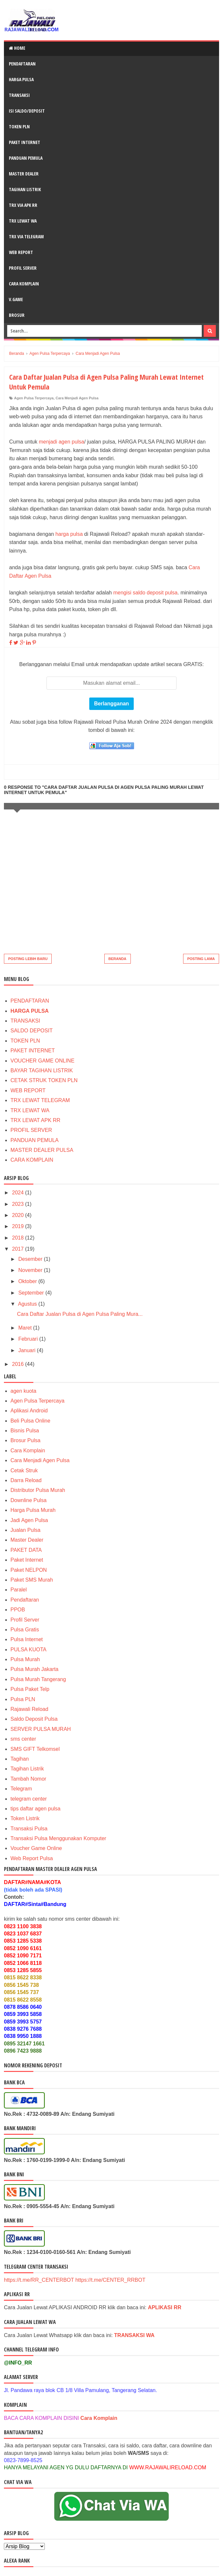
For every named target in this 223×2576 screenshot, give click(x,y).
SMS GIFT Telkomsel (35, 1749)
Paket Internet (26, 1560)
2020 (18, 1215)
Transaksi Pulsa (28, 1828)
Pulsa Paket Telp (29, 1689)
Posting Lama (201, 959)
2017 (18, 1249)
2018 (18, 1238)
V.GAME (16, 299)
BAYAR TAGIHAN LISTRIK (41, 1070)
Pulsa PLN (22, 1699)
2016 (18, 1364)
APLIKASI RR (164, 2307)
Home (17, 48)
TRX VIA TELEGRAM (26, 236)
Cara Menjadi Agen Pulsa (77, 398)
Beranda (118, 959)
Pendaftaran (24, 1600)
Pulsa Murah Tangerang (38, 1679)
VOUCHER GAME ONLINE (42, 1060)
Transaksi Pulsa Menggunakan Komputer (58, 1838)
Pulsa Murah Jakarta (34, 1669)
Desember (31, 1259)
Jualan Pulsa (25, 1530)
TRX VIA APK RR (23, 205)
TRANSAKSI (19, 95)
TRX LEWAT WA (23, 221)
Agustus (28, 1304)
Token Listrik (25, 1818)
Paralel (18, 1589)
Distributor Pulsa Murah (37, 1490)
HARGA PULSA (21, 79)
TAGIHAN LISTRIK (25, 189)
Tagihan (19, 1759)
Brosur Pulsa (25, 1440)
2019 (18, 1226)
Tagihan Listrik (27, 1768)
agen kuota (23, 1391)
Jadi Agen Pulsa (29, 1520)
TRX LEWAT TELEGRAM (40, 1100)
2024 (18, 1192)
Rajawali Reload (29, 1709)
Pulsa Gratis (24, 1629)
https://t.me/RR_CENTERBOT (39, 2280)
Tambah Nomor (28, 1779)
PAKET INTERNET (24, 142)
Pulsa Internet (26, 1639)
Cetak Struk (24, 1470)
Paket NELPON (28, 1570)
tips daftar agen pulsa (35, 1808)
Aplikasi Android (29, 1410)
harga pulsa (69, 534)
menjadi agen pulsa (61, 441)
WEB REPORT (21, 252)
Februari (28, 1339)
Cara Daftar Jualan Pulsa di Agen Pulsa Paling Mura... (80, 1314)
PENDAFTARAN (22, 64)
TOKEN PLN (19, 126)
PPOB (17, 1609)
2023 (18, 1204)
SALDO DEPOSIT (31, 1030)
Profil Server (24, 1620)
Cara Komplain (27, 1450)
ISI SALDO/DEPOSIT (27, 111)
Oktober (28, 1281)
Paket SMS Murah (31, 1580)
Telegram (21, 1788)
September (31, 1293)
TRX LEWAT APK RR (35, 1120)
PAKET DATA (26, 1550)
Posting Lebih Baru (27, 959)
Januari (27, 1350)
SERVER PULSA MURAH (40, 1729)
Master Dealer (26, 1540)
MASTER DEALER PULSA (41, 1150)
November (31, 1270)
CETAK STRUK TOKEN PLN (43, 1080)
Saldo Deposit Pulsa (34, 1719)
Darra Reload (26, 1480)
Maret (25, 1328)
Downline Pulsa (28, 1500)
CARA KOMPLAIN (31, 1160)
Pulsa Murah (25, 1659)
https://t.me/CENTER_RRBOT (110, 2280)
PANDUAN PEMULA (34, 1140)
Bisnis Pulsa (24, 1430)
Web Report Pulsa (31, 1858)
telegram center (28, 1799)
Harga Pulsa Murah (33, 1510)
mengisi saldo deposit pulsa (145, 592)
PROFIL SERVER (23, 268)
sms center (23, 1739)
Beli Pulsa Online (30, 1421)
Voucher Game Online (36, 1848)
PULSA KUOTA (28, 1649)
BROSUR (17, 315)
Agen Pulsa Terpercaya (34, 398)
